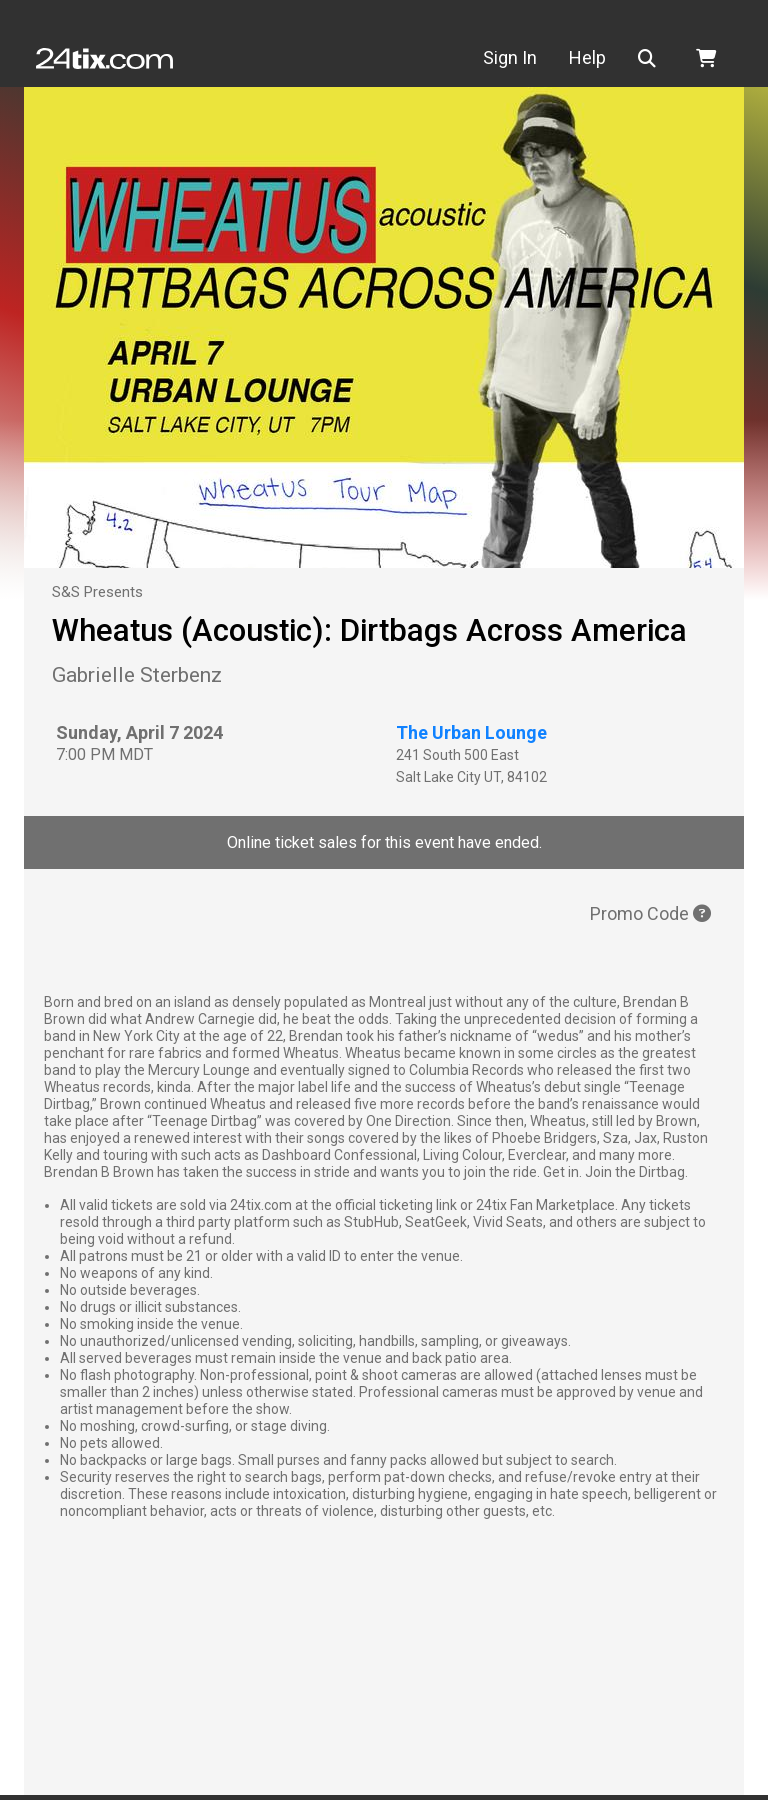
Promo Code (650, 913)
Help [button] (587, 57)
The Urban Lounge (471, 732)
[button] (651, 58)
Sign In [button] (510, 57)
